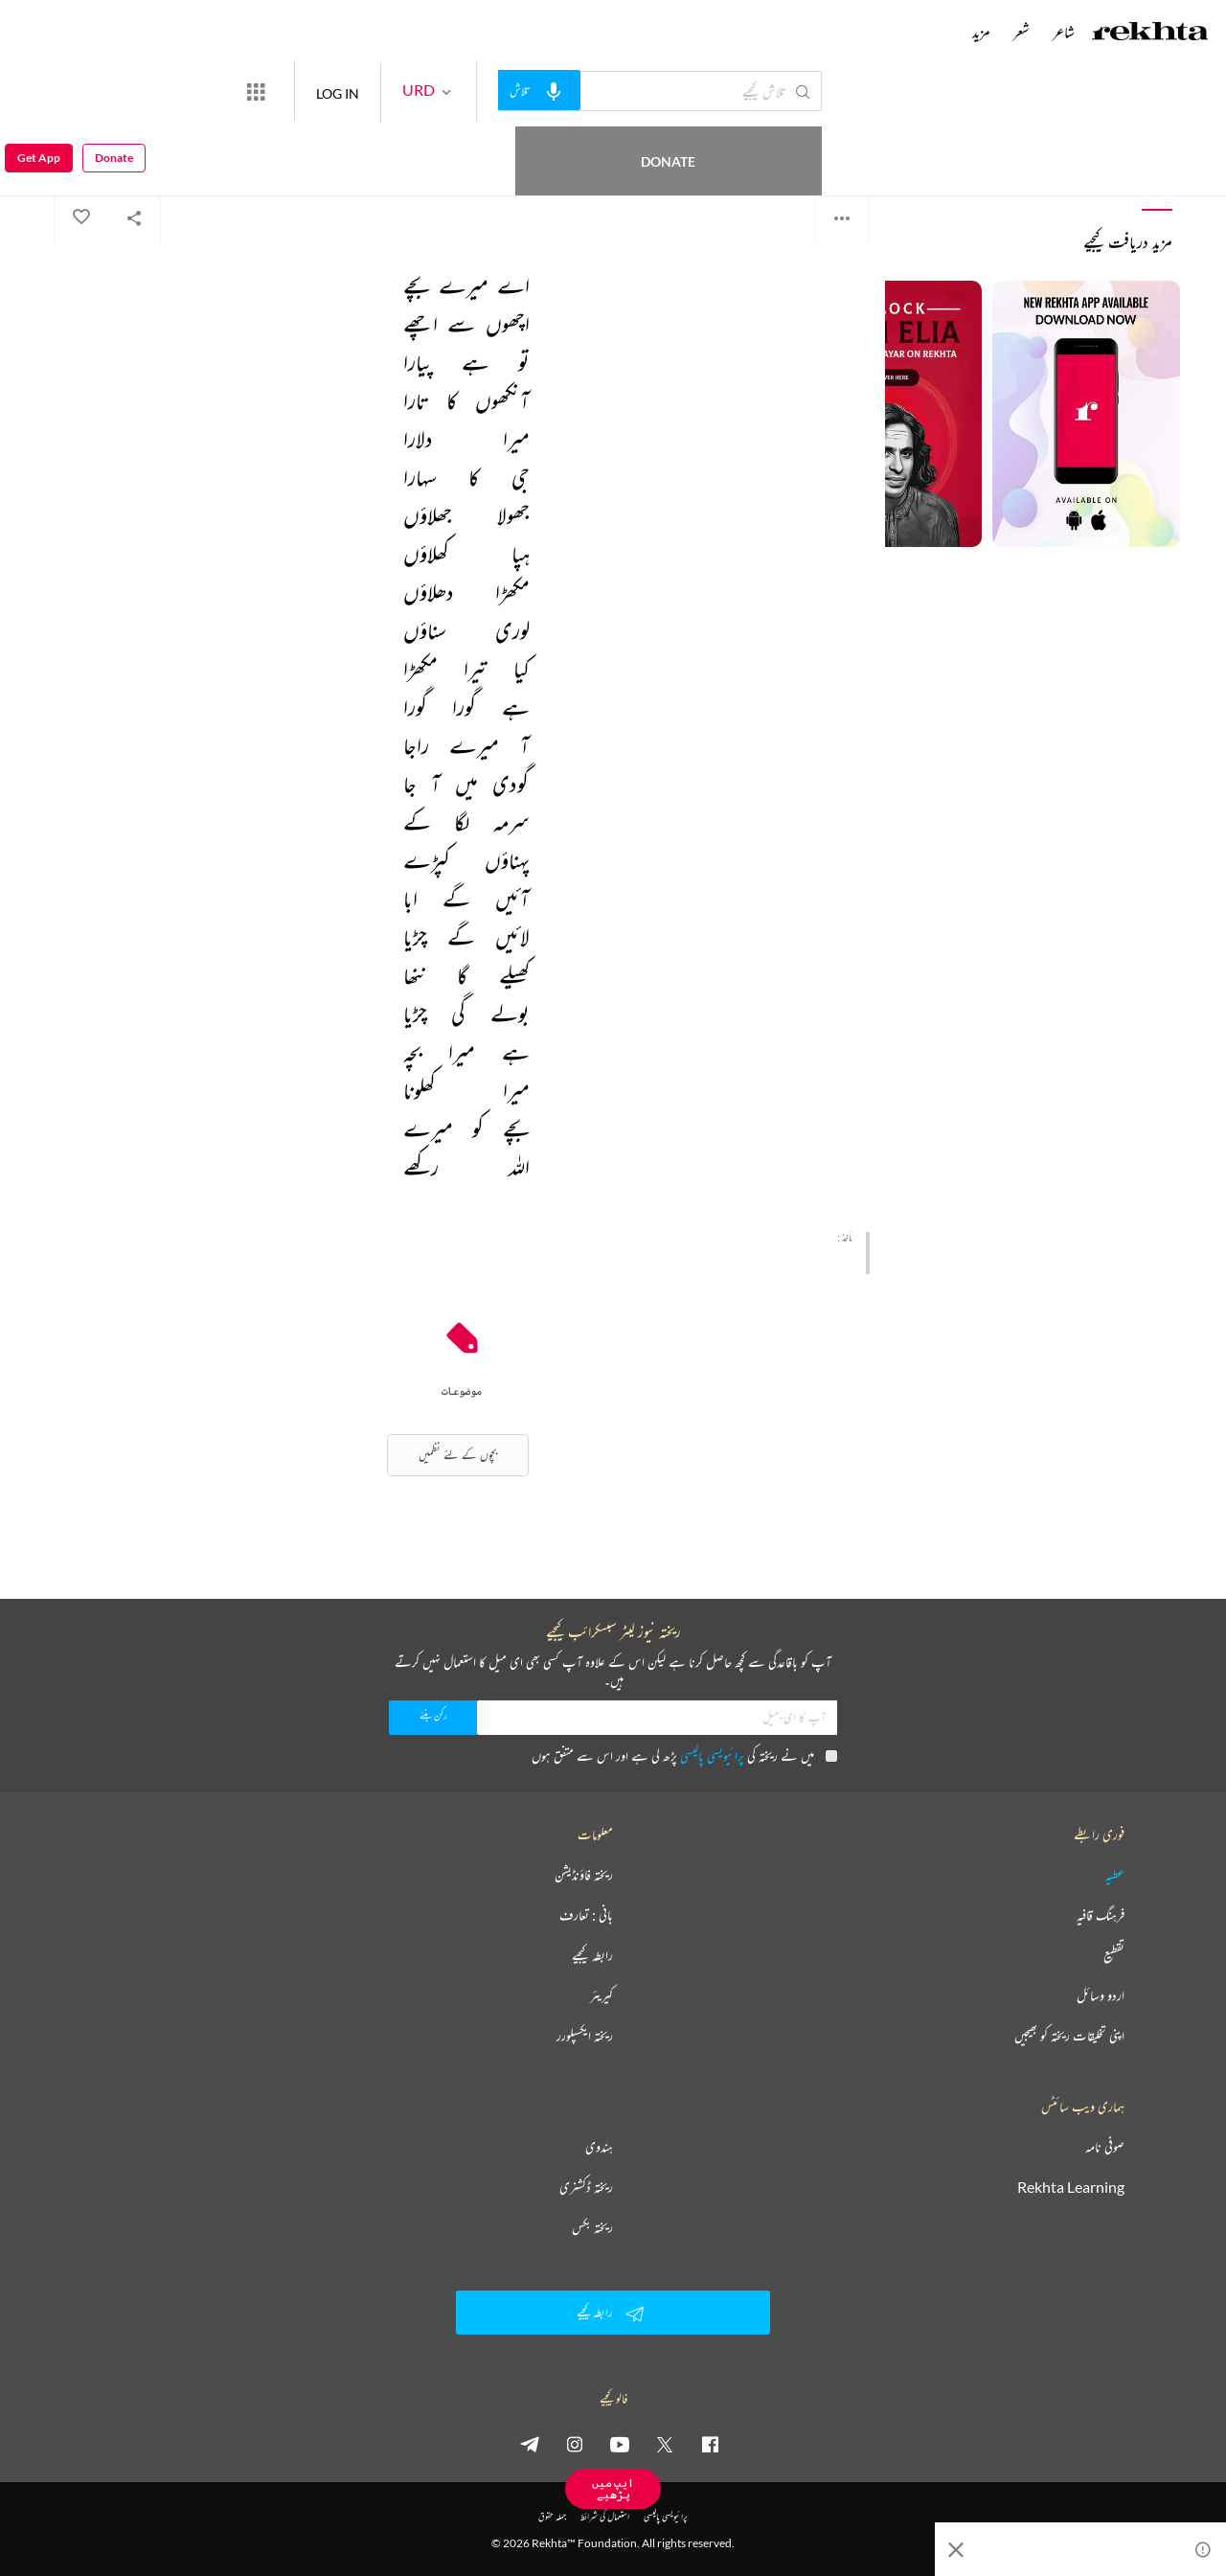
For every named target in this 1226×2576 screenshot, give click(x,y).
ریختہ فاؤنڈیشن (584, 1874)
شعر (1021, 31)
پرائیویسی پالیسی (712, 1755)
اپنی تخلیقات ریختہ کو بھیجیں (1069, 2035)
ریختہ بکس (592, 2227)
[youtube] (619, 2443)
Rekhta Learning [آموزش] (1070, 2187)
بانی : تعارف (586, 1915)
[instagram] (574, 2443)
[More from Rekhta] (325, 91)
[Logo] (1150, 33)
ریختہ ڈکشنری (586, 2187)
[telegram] (529, 2443)
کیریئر (601, 1995)
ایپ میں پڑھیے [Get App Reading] (613, 2488)
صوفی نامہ (1104, 2146)
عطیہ (1114, 1874)
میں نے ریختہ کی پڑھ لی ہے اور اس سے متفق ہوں (684, 1755)
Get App (38, 91)
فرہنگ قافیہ (1100, 1915)
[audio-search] (609, 90)
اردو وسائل (1100, 1995)
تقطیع (1113, 1955)
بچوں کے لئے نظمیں (458, 1455)
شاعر (1064, 31)
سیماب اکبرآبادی (833, 143)
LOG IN (407, 90)
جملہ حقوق (552, 2516)
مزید (981, 31)
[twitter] (664, 2443)
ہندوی (599, 2146)
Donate (225, 90)
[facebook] (709, 2443)
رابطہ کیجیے (592, 1955)
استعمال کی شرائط (604, 2516)
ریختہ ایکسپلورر (584, 2035)
